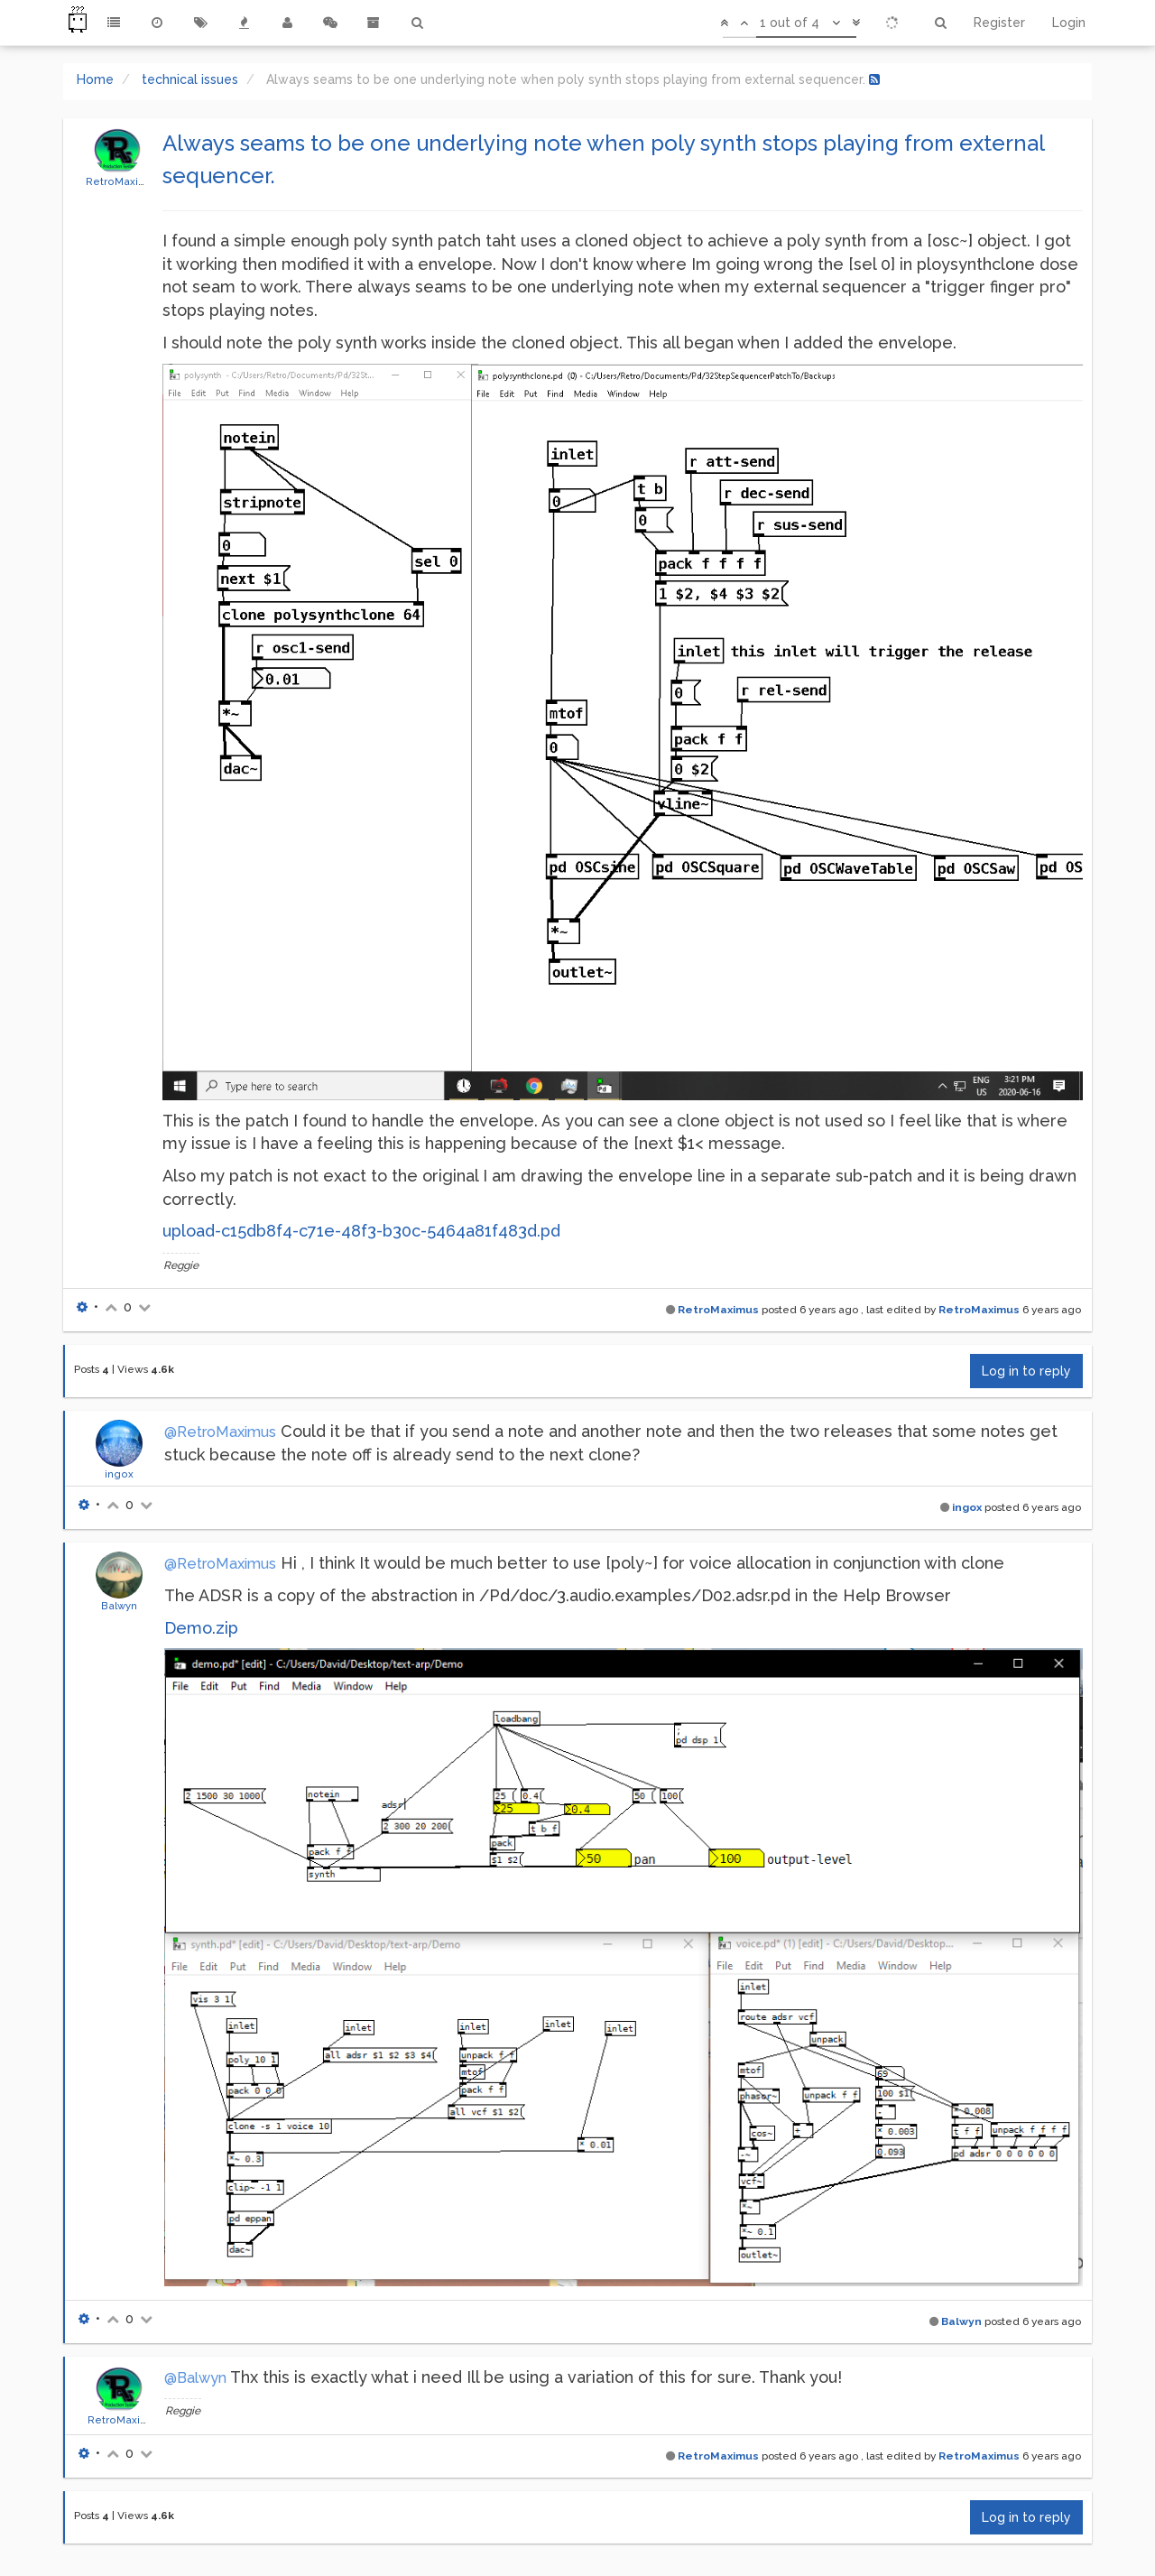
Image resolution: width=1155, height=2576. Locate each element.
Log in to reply (1026, 1371)
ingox (119, 1474)
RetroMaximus (123, 181)
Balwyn (119, 1605)
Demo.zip (201, 1627)
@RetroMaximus (220, 1432)
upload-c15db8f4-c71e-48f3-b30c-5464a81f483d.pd (361, 1230)
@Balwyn (195, 2377)
